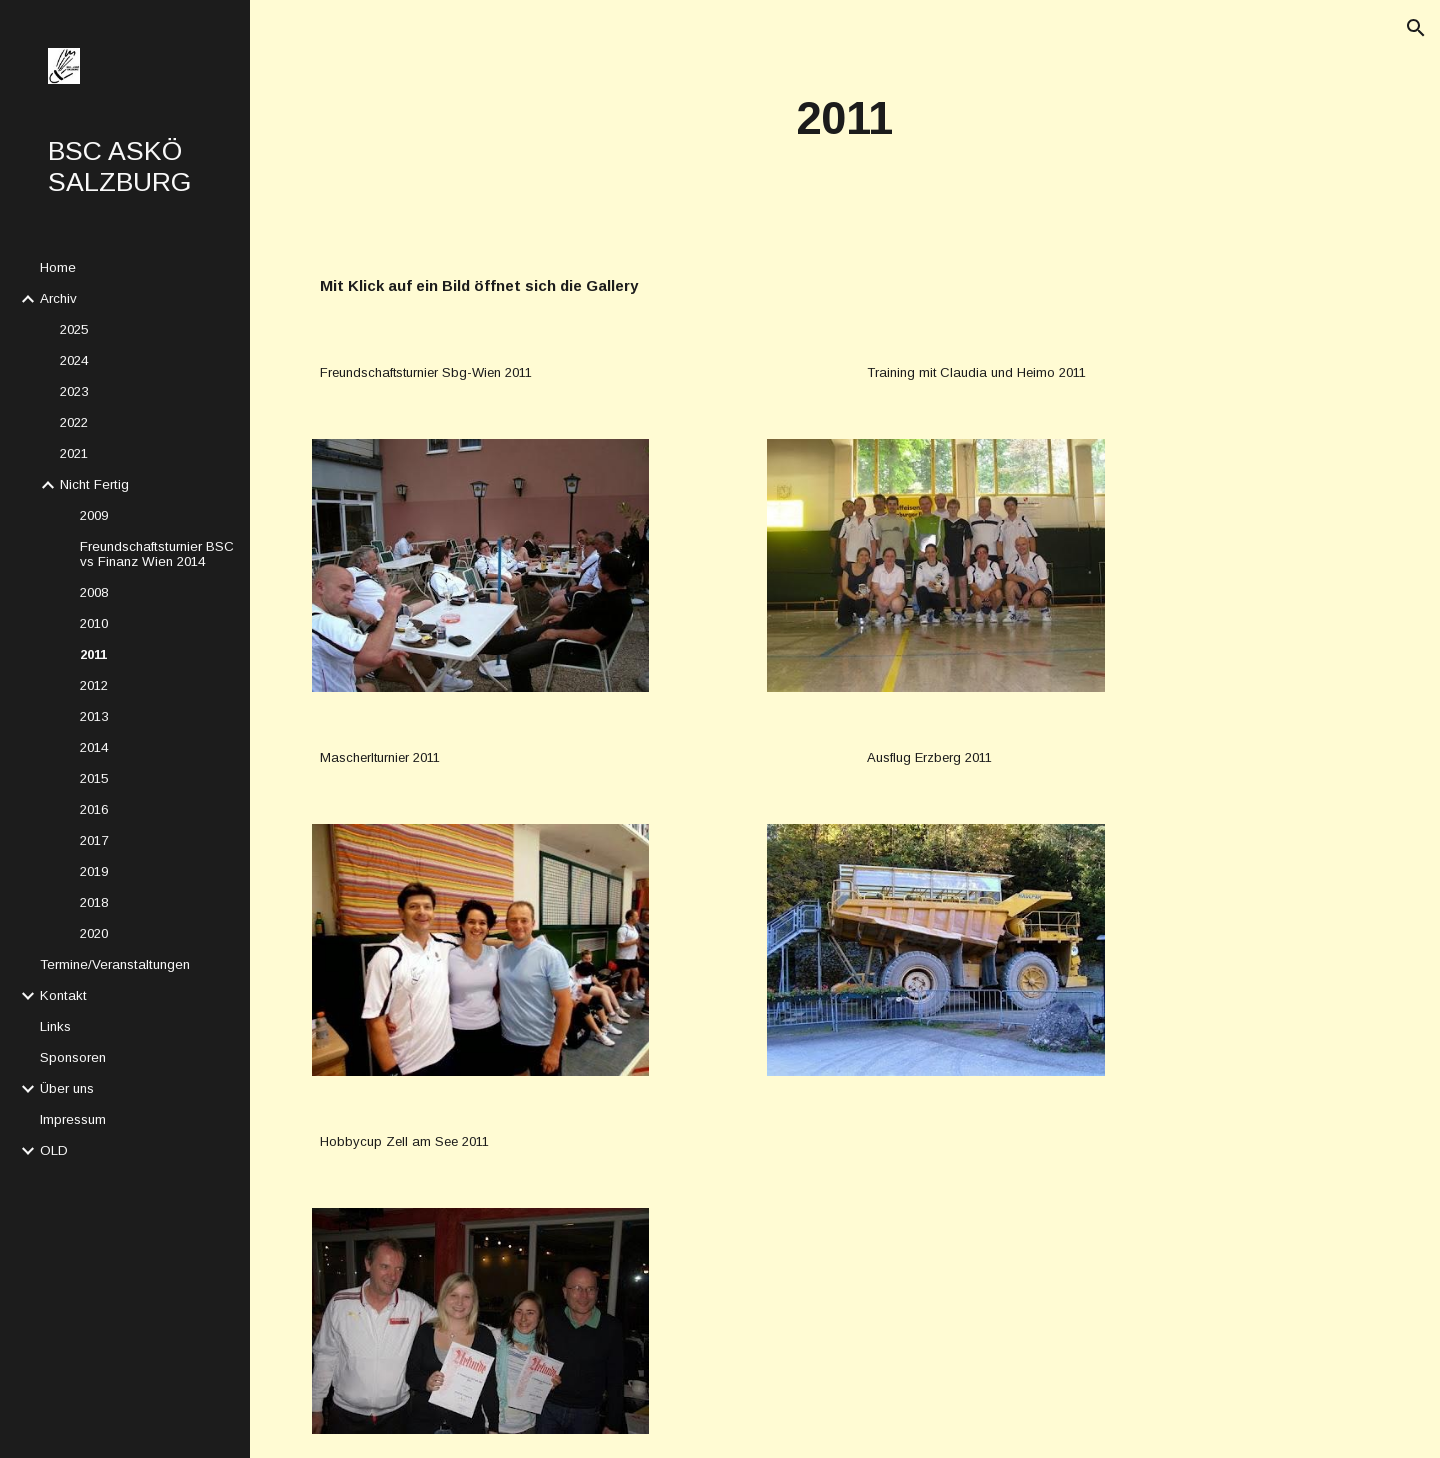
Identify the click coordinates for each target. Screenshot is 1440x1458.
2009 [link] (94, 515)
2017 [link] (94, 840)
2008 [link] (94, 592)
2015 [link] (94, 778)
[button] (1416, 28)
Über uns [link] (67, 1088)
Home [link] (58, 267)
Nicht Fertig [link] (94, 484)
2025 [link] (74, 329)
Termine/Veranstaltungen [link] (115, 964)
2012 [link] (94, 685)
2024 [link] (74, 360)
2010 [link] (94, 623)
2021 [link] (74, 453)
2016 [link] (94, 809)
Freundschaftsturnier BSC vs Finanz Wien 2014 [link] (157, 554)
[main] (845, 119)
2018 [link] (94, 902)
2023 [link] (74, 391)
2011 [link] (93, 654)
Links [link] (55, 1026)
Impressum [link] (73, 1119)
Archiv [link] (58, 298)
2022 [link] (74, 422)
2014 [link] (94, 747)
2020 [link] (94, 933)
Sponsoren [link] (73, 1057)
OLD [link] (54, 1150)
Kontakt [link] (63, 995)
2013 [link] (94, 716)
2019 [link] (94, 871)
